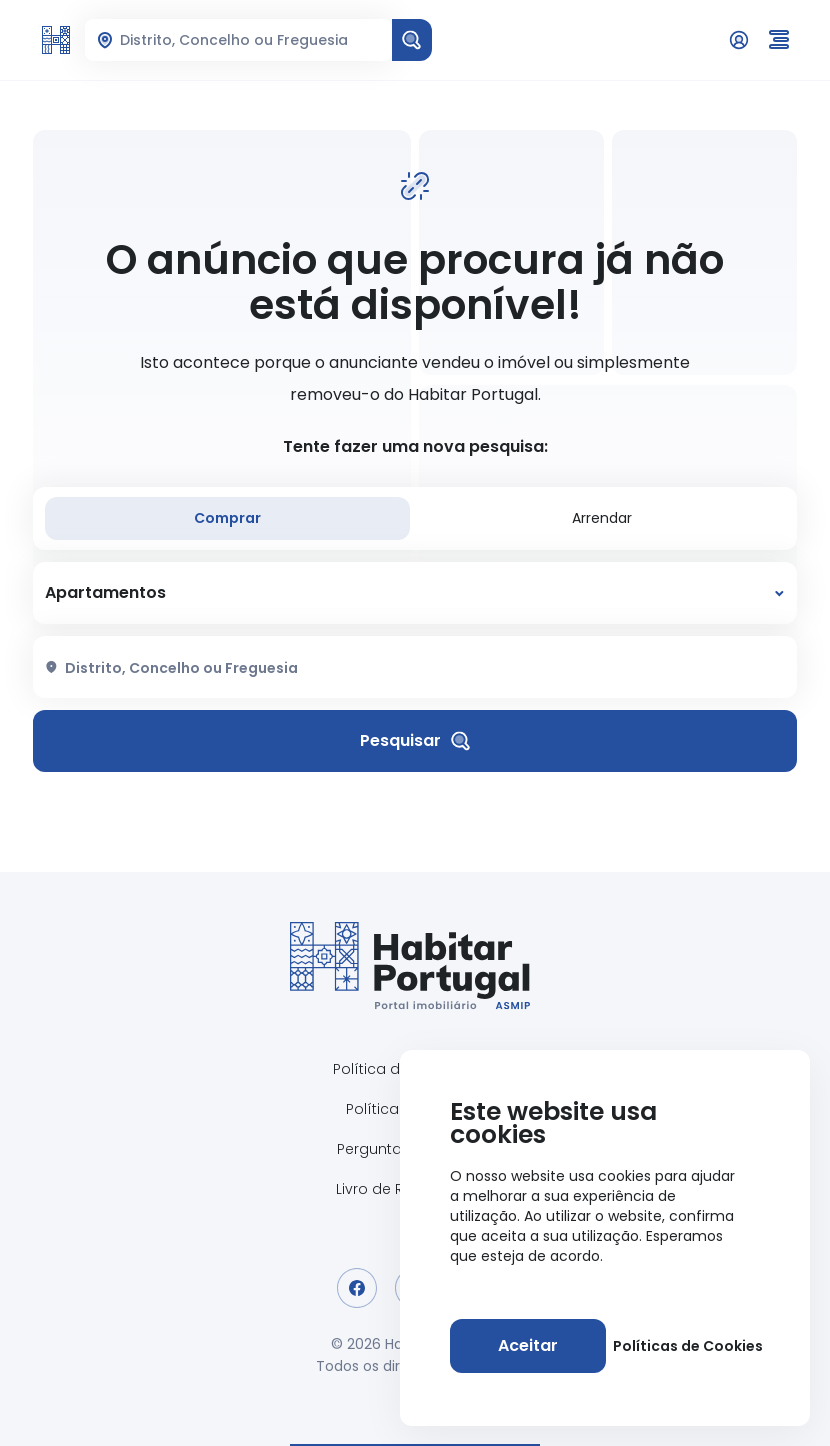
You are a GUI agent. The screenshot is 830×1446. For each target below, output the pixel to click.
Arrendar (602, 518)
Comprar (227, 518)
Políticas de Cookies (688, 1346)
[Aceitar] (528, 1346)
